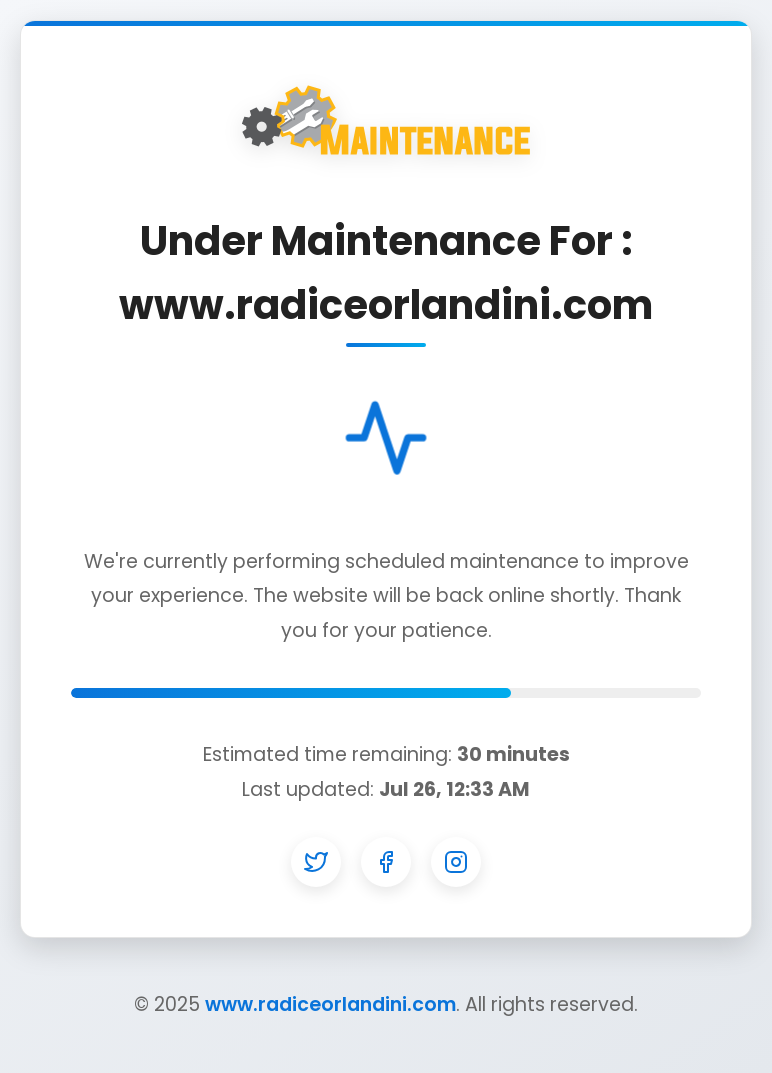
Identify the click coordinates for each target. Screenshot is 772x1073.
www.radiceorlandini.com (330, 1004)
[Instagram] (456, 862)
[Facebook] (386, 862)
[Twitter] (316, 862)
